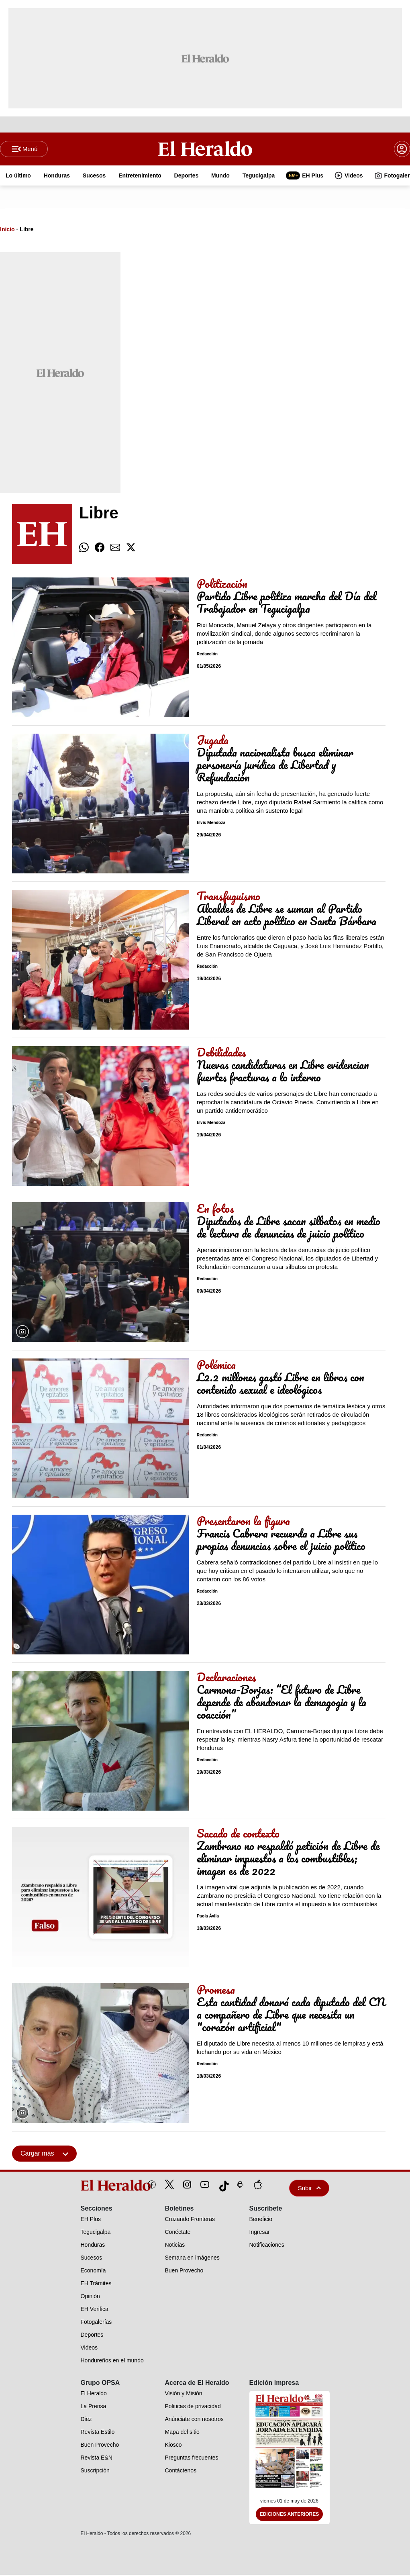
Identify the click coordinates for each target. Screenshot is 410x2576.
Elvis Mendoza (211, 823)
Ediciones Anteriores (289, 2515)
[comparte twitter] (131, 548)
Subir (309, 2188)
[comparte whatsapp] (84, 548)
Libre (26, 230)
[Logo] (205, 149)
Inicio (7, 230)
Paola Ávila (208, 1917)
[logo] (97, 2186)
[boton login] (402, 149)
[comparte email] (115, 548)
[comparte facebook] (99, 548)
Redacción (207, 655)
